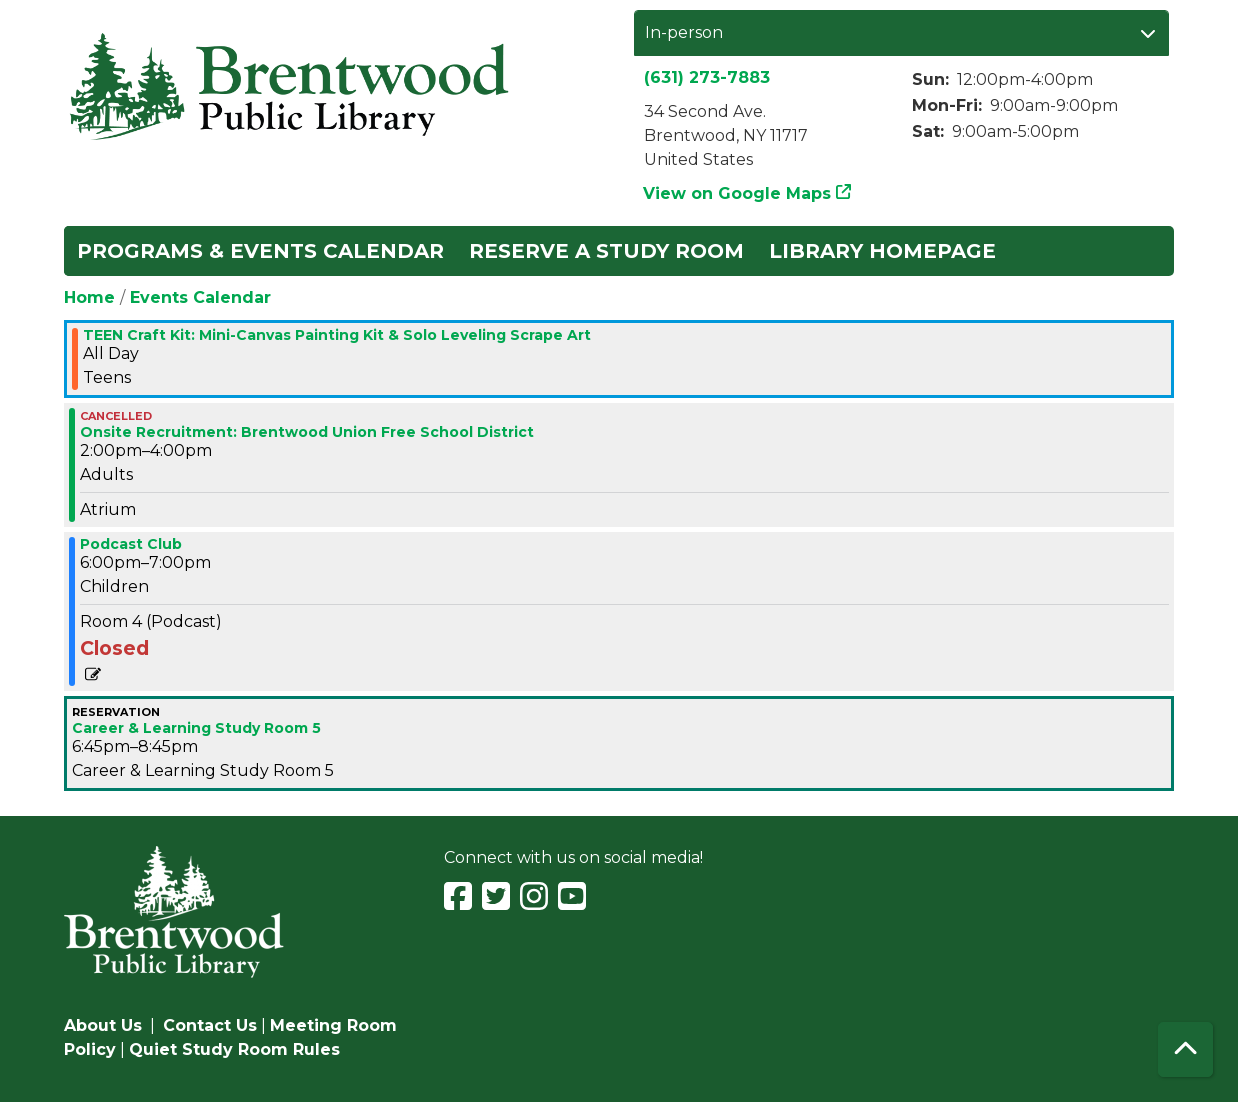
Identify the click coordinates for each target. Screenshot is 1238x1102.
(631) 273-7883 (707, 77)
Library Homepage (882, 251)
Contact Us (210, 1025)
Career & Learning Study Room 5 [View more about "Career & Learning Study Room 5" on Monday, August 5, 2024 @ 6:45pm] (196, 728)
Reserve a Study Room (606, 251)
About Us (103, 1025)
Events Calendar (200, 297)
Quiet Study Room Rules (234, 1049)
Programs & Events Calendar (260, 251)
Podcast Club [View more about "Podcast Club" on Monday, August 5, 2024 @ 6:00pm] (131, 544)
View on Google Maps (737, 193)
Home (89, 297)
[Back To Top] (1185, 1049)
